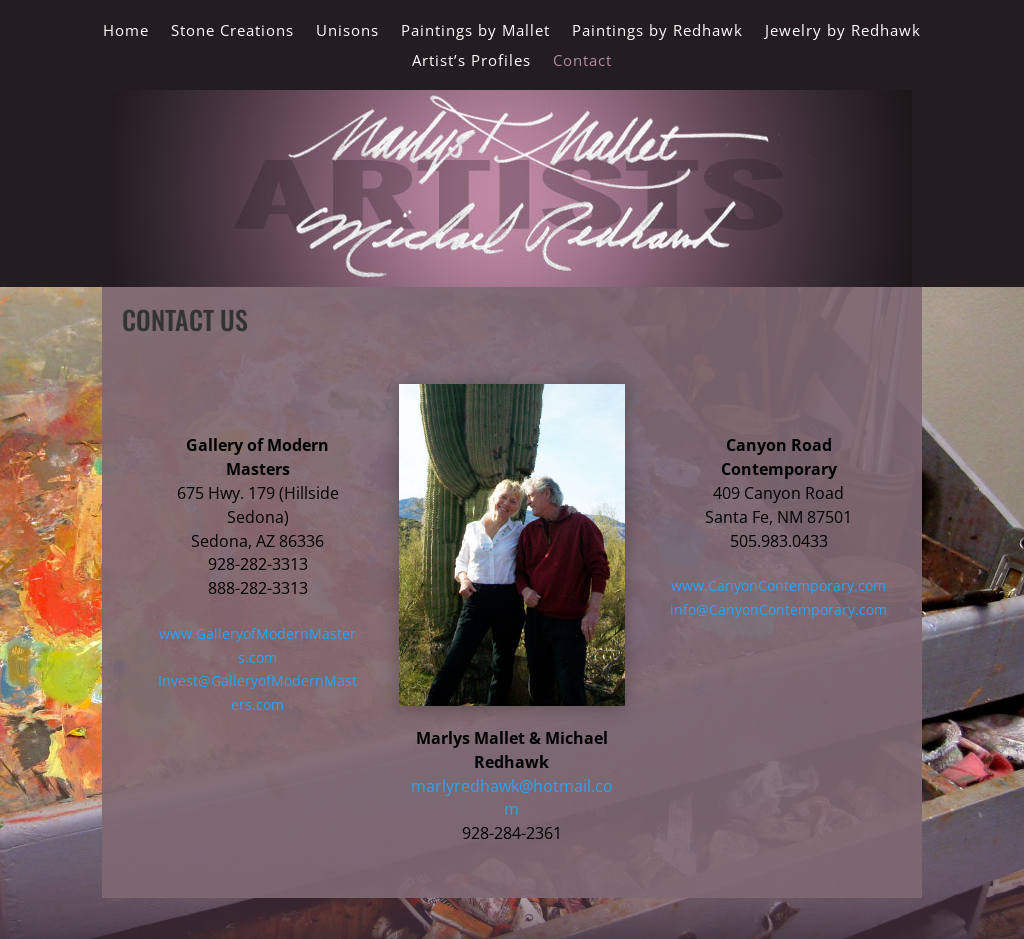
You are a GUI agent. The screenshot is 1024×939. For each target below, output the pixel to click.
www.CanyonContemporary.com (778, 585)
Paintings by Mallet (475, 31)
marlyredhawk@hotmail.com (512, 798)
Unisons (347, 31)
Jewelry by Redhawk (843, 31)
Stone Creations (232, 31)
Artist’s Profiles (471, 61)
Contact (582, 61)
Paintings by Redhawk (657, 31)
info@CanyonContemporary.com (778, 609)
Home (126, 31)
